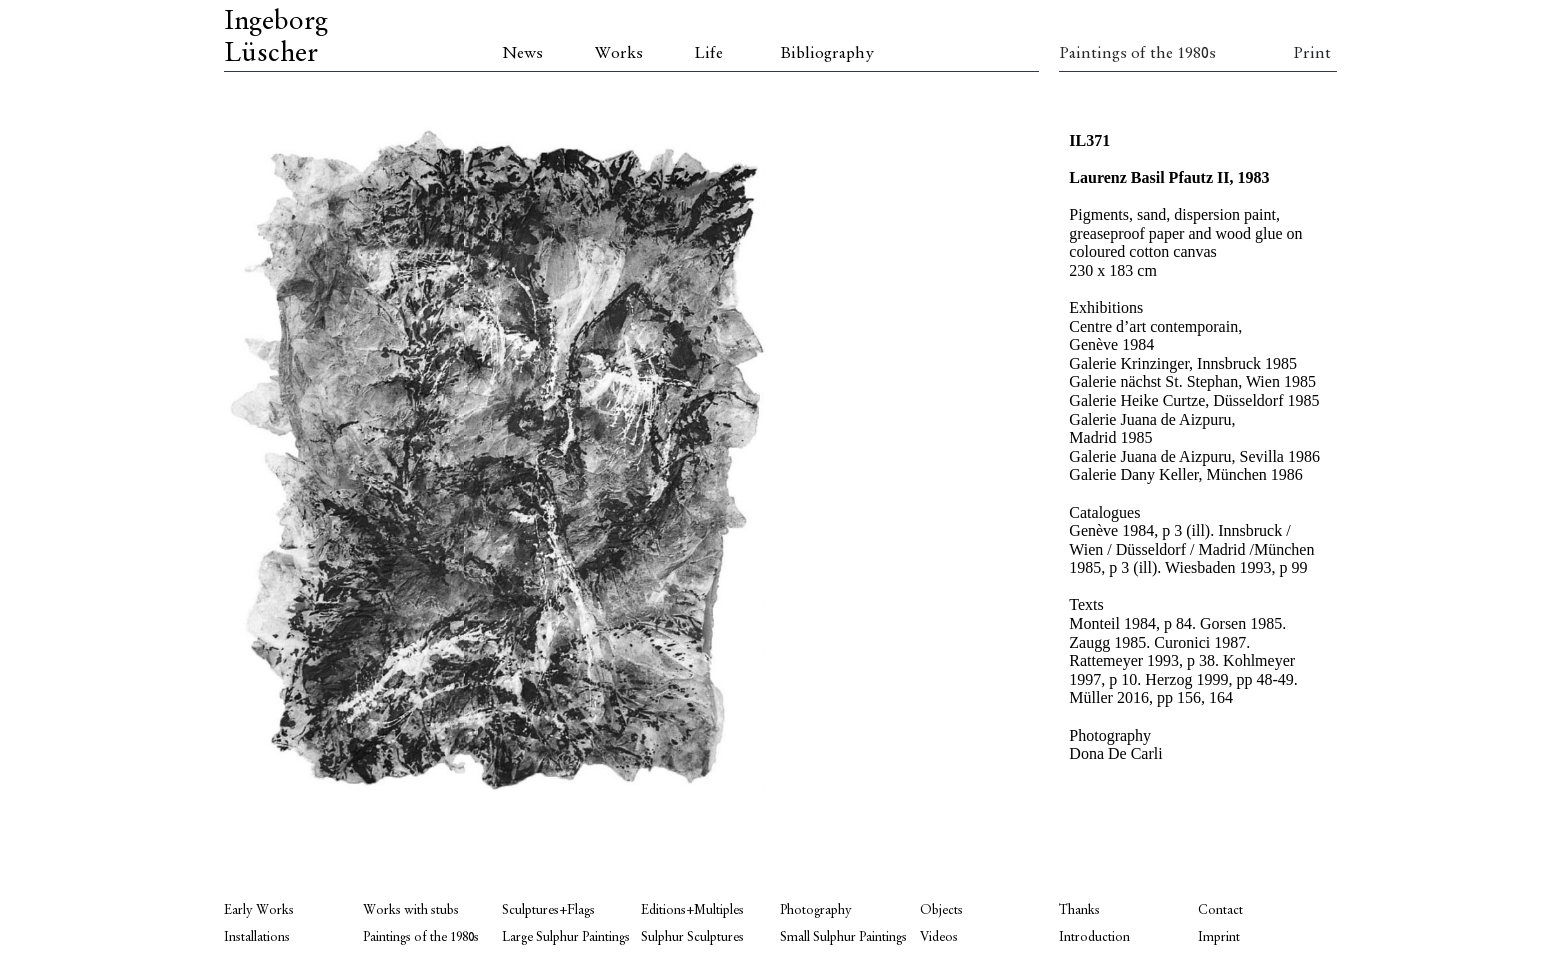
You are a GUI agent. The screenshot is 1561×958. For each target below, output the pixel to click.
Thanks (1079, 910)
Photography (816, 910)
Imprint (1219, 937)
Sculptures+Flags (548, 910)
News (522, 54)
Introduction (1094, 937)
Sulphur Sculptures (692, 937)
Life (708, 54)
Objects (941, 910)
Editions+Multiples (692, 910)
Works (619, 54)
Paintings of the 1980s (1128, 54)
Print (1312, 54)
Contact (1220, 910)
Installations (257, 937)
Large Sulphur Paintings (566, 937)
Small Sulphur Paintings (843, 937)
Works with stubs (411, 910)
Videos (939, 937)
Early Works (259, 910)
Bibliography (827, 54)
